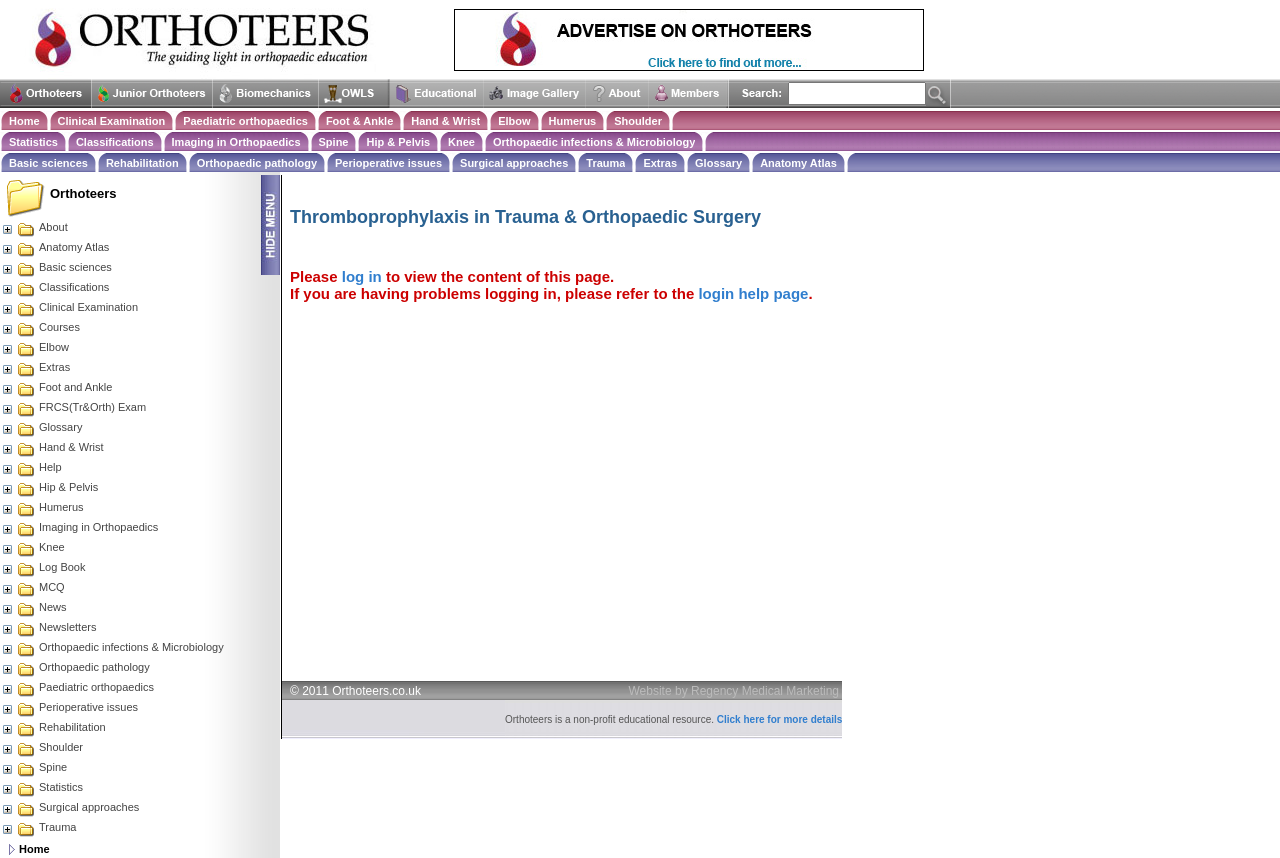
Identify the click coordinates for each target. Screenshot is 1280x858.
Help (31, 467)
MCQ (33, 587)
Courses (40, 327)
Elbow (514, 121)
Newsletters (48, 627)
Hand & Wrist (445, 121)
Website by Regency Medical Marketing (734, 691)
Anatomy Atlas (798, 163)
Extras (660, 163)
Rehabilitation (142, 163)
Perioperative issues (388, 163)
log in (362, 276)
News (34, 607)
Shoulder (638, 121)
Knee (461, 142)
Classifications (115, 142)
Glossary (718, 163)
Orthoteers (83, 193)
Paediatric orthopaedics (245, 121)
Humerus (573, 121)
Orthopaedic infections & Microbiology (594, 142)
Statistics (33, 142)
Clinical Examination (112, 121)
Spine (334, 142)
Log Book (43, 567)
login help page (753, 293)
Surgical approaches (514, 163)
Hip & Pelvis (398, 142)
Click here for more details (780, 719)
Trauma (605, 163)
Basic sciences (48, 163)
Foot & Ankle (359, 121)
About (34, 227)
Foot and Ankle (56, 387)
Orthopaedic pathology (257, 163)
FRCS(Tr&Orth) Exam (73, 407)
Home (24, 121)
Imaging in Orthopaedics (236, 142)
